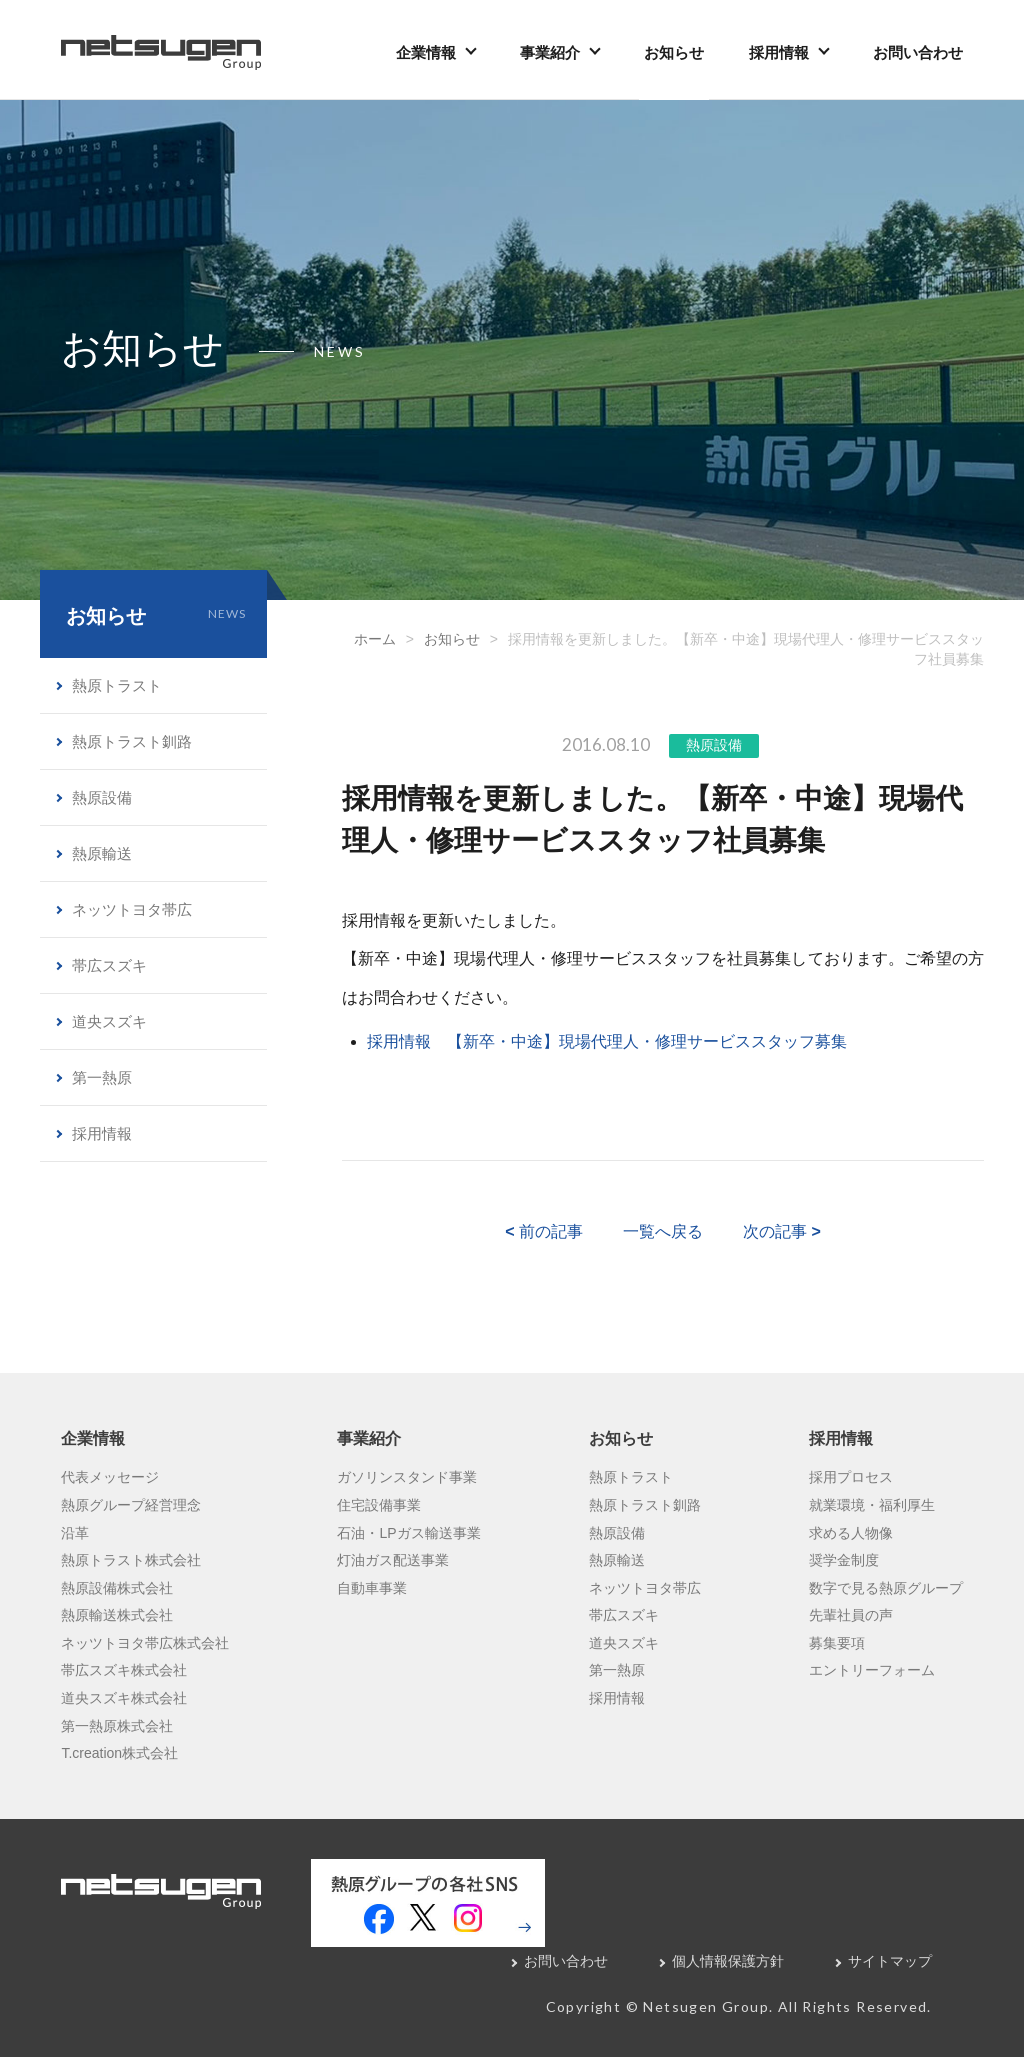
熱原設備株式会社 (117, 1588)
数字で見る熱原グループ (886, 1588)
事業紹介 (550, 52)
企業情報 (426, 52)
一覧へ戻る (663, 1231)
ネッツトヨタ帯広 (132, 909)
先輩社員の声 (851, 1615)
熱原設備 (714, 745)
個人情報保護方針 (728, 1961)
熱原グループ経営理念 (131, 1505)
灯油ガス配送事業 (393, 1560)
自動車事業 (372, 1588)
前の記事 (544, 1231)
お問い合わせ (918, 52)
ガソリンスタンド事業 (407, 1477)
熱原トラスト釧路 (132, 741)
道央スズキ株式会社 (124, 1698)
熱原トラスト (117, 685)
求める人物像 (851, 1533)
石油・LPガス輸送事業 (408, 1533)
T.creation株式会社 (119, 1753)
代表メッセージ (110, 1477)
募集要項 (837, 1643)
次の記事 (782, 1231)
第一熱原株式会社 (117, 1726)
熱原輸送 (102, 853)
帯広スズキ (109, 965)
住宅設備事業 (379, 1505)
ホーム (375, 639)
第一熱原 (102, 1077)
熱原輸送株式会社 (117, 1615)
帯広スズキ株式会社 (124, 1670)
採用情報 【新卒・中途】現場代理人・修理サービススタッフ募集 (607, 1041)
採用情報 (779, 52)
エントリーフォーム (872, 1670)
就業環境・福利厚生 (872, 1505)
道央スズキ (109, 1021)
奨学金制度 (844, 1560)
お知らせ (674, 52)
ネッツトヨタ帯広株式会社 (145, 1643)
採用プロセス (851, 1477)
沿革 (75, 1533)
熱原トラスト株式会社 (131, 1560)
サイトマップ (890, 1961)
